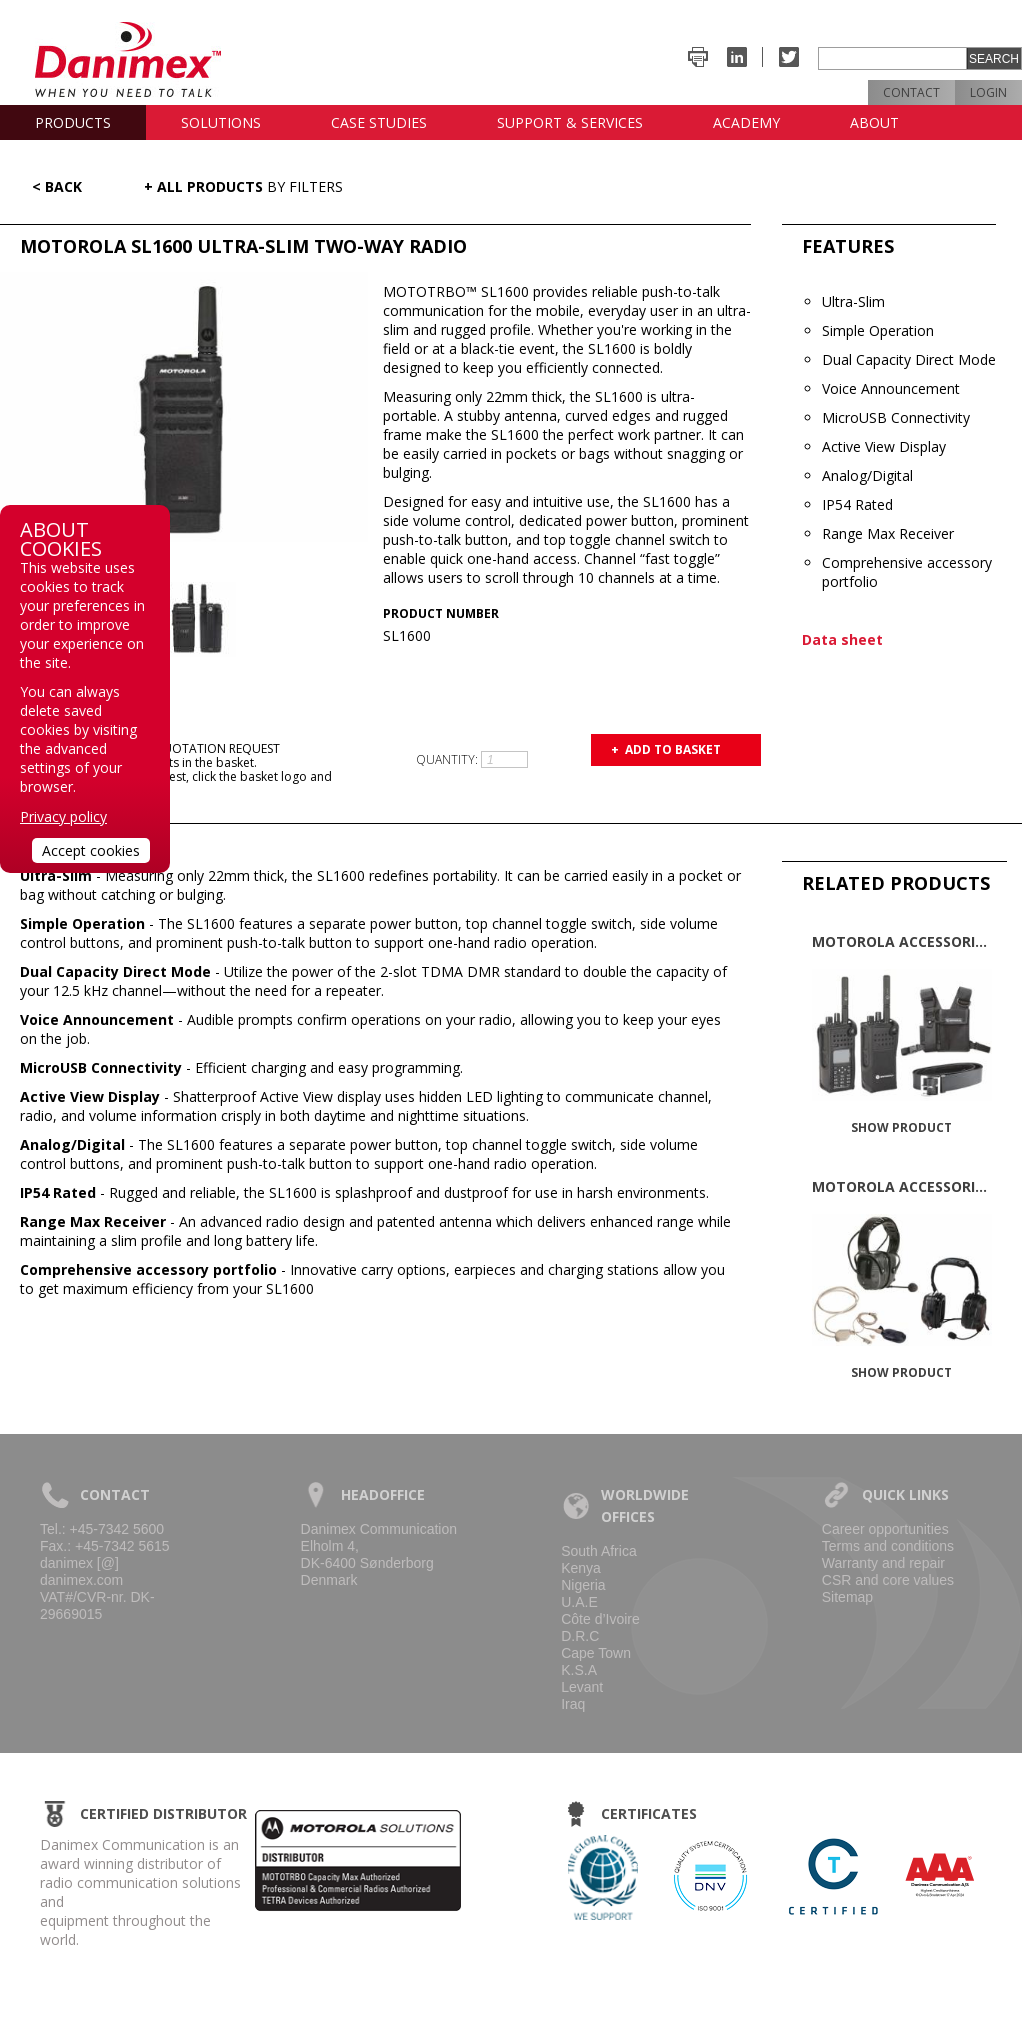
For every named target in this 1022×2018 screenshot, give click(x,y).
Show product (901, 1127)
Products (73, 122)
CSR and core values (888, 1580)
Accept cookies (91, 850)
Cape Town (596, 1653)
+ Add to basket (666, 749)
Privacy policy (63, 816)
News (55, 157)
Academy (746, 122)
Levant (582, 1687)
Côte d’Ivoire (600, 1619)
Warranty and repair (883, 1563)
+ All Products (243, 186)
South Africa (599, 1551)
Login (988, 92)
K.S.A (579, 1670)
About (874, 122)
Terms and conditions (888, 1546)
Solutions (221, 122)
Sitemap (847, 1597)
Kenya (581, 1568)
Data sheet (842, 639)
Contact (911, 92)
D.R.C (580, 1636)
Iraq (573, 1704)
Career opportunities (885, 1529)
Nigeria (583, 1585)
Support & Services (570, 122)
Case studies (379, 122)
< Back (57, 186)
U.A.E (579, 1602)
